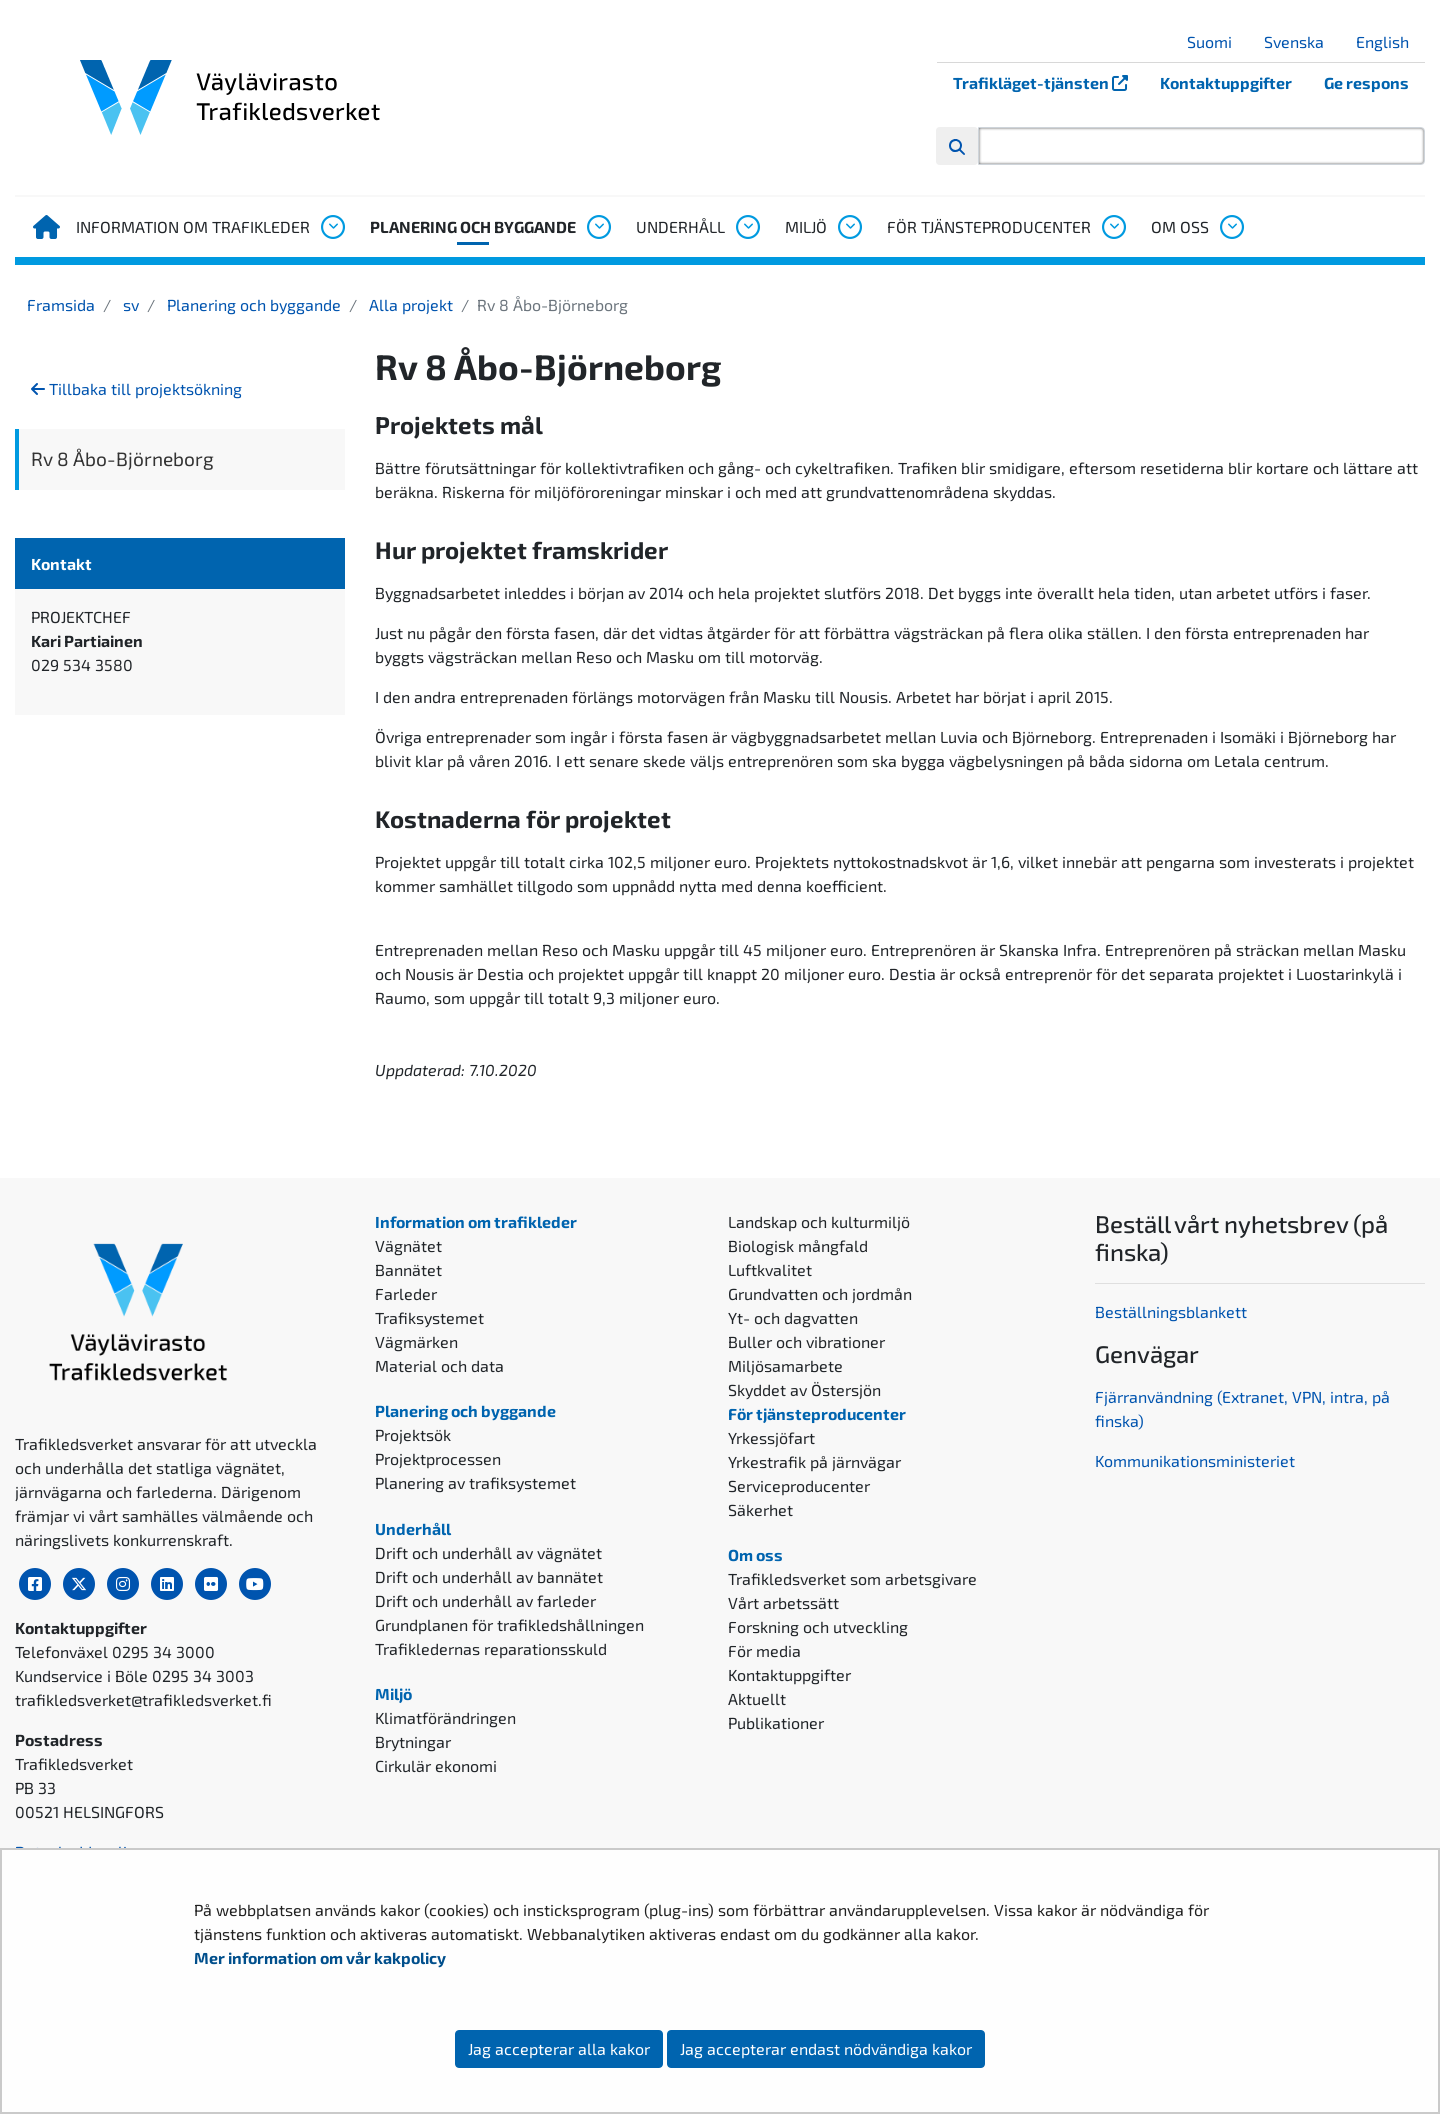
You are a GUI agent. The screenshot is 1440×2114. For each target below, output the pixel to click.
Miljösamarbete (785, 1365)
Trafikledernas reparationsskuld (491, 1648)
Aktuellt (757, 1698)
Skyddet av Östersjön (804, 1389)
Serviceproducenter (799, 1485)
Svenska (1301, 41)
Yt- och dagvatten (793, 1317)
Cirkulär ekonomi (436, 1765)
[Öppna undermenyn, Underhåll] (747, 227)
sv (129, 304)
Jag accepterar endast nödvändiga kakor (826, 2048)
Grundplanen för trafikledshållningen (509, 1624)
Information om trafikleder (193, 226)
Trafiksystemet (429, 1317)
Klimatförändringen (445, 1717)
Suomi (1217, 41)
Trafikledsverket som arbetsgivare (852, 1578)
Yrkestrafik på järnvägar (814, 1461)
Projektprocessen (438, 1458)
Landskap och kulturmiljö (819, 1221)
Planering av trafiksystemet (475, 1482)
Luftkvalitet (770, 1269)
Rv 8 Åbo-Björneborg (122, 458)
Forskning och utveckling (818, 1626)
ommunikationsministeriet (1199, 1460)
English (1390, 41)
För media (764, 1650)
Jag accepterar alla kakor (559, 2048)
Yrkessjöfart (771, 1437)
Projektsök (413, 1434)
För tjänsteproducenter (989, 226)
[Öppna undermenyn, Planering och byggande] (598, 227)
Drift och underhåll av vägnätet (488, 1552)
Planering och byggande (473, 226)
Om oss (1180, 226)
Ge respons (1366, 82)
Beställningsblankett (1173, 1311)
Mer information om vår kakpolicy (321, 1957)
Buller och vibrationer (806, 1341)
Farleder (406, 1293)
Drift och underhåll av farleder (485, 1600)
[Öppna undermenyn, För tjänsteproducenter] (1113, 227)
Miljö (806, 226)
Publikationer (776, 1722)
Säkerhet (760, 1509)
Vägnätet (408, 1245)
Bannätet (408, 1269)
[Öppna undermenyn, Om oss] (1231, 227)
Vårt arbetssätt (783, 1602)
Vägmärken (416, 1341)
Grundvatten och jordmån (820, 1293)
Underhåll (680, 226)
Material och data (439, 1365)
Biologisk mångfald (798, 1245)
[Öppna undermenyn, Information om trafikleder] (332, 227)
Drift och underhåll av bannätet (489, 1576)
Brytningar (413, 1741)
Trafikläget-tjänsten (1048, 82)
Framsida (61, 304)
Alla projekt (409, 304)
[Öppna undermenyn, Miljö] (849, 227)
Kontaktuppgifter (1226, 82)
